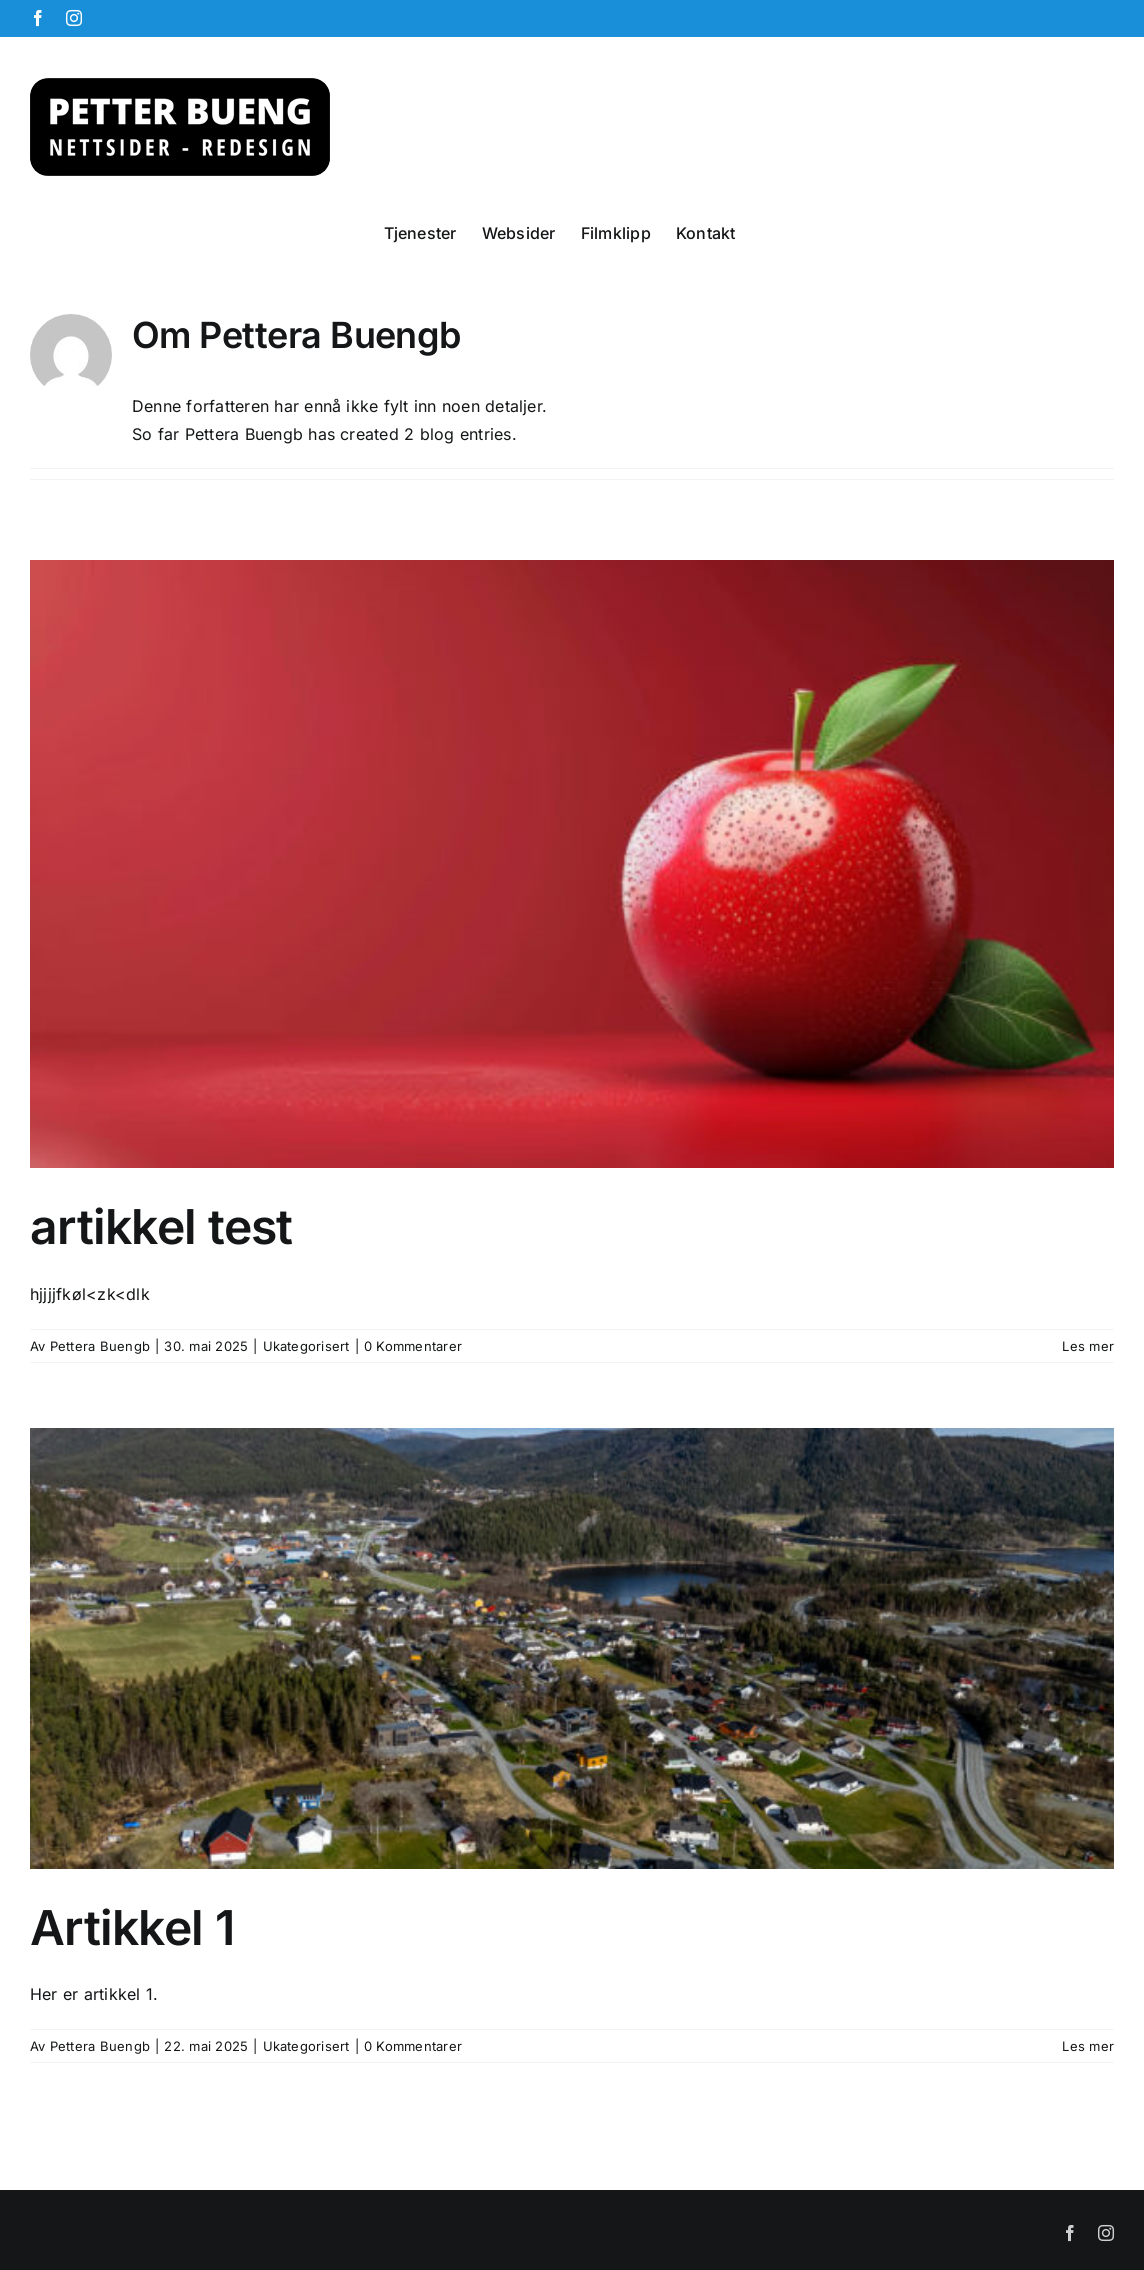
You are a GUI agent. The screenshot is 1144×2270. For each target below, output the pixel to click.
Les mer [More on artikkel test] (1088, 1346)
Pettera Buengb (100, 1346)
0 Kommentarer (413, 1346)
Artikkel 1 (132, 1927)
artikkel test (161, 1226)
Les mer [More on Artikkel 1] (1088, 2046)
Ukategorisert (306, 1346)
